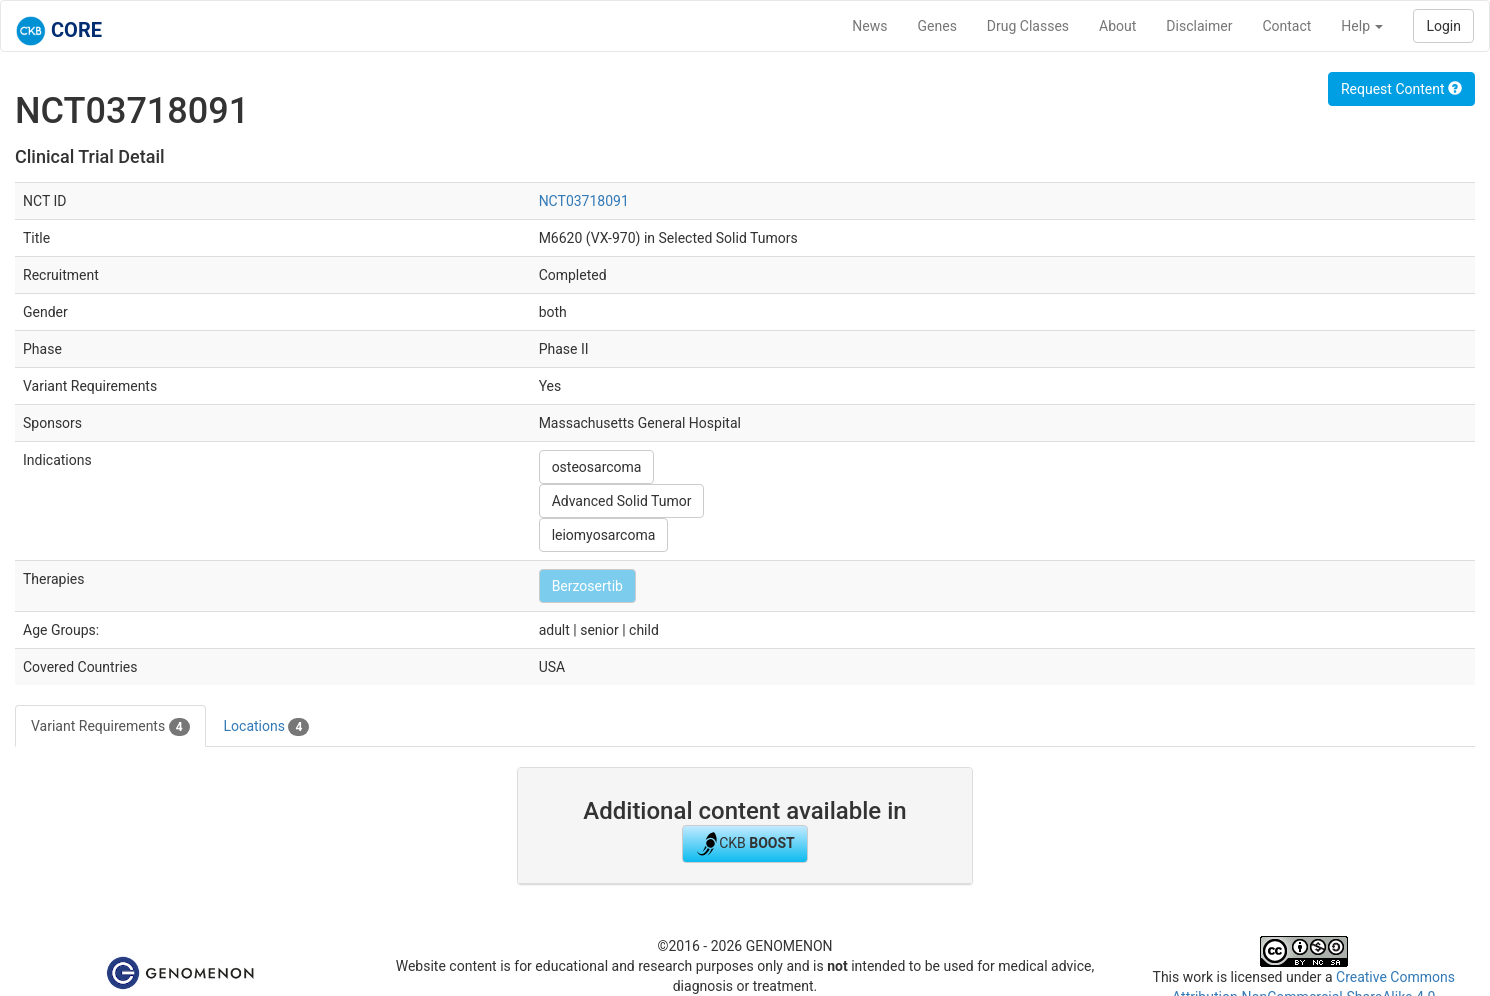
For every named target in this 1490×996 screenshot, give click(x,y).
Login (1443, 26)
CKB (745, 844)
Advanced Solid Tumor (622, 501)
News (869, 26)
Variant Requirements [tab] (110, 727)
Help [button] (1362, 26)
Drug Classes (1028, 26)
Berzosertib (587, 586)
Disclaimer (1199, 26)
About (1117, 26)
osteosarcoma (597, 467)
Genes (937, 26)
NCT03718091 (584, 201)
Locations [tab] (267, 727)
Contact (1286, 26)
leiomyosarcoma (604, 535)
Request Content (1401, 89)
